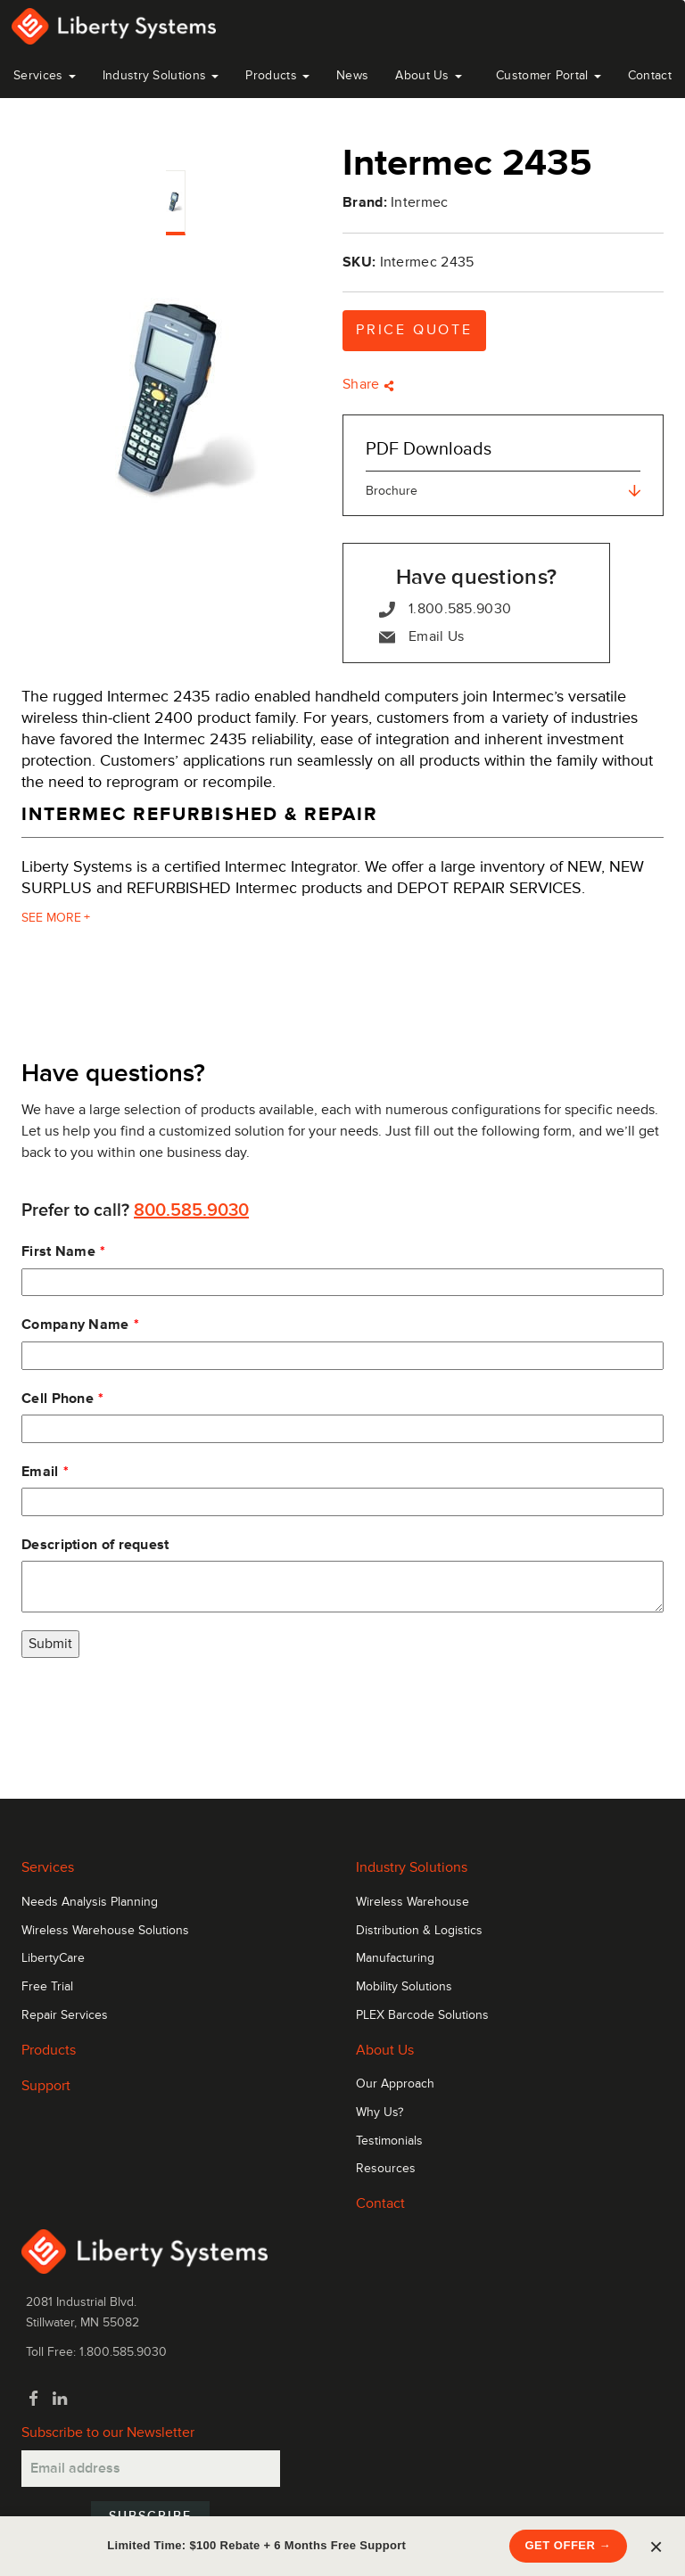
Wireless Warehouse (412, 1902)
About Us (428, 75)
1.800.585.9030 (445, 609)
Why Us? (379, 2112)
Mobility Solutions (404, 1987)
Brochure (503, 490)
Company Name (75, 1324)
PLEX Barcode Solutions (422, 2015)
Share (368, 384)
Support (45, 2086)
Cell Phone (57, 1398)
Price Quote (414, 330)
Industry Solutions (161, 75)
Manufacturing (395, 1958)
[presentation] (157, 1710)
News (352, 75)
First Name (58, 1251)
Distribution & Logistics (419, 1931)
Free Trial (47, 1987)
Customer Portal (548, 75)
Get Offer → (568, 2545)
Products (48, 2050)
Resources (386, 2169)
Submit (50, 1644)
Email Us (421, 637)
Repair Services (64, 2015)
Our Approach (395, 2084)
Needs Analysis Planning (89, 1902)
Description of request (95, 1545)
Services (44, 75)
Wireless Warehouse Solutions (105, 1931)
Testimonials (389, 2141)
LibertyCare (53, 1958)
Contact (650, 75)
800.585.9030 (191, 1210)
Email (40, 1472)
